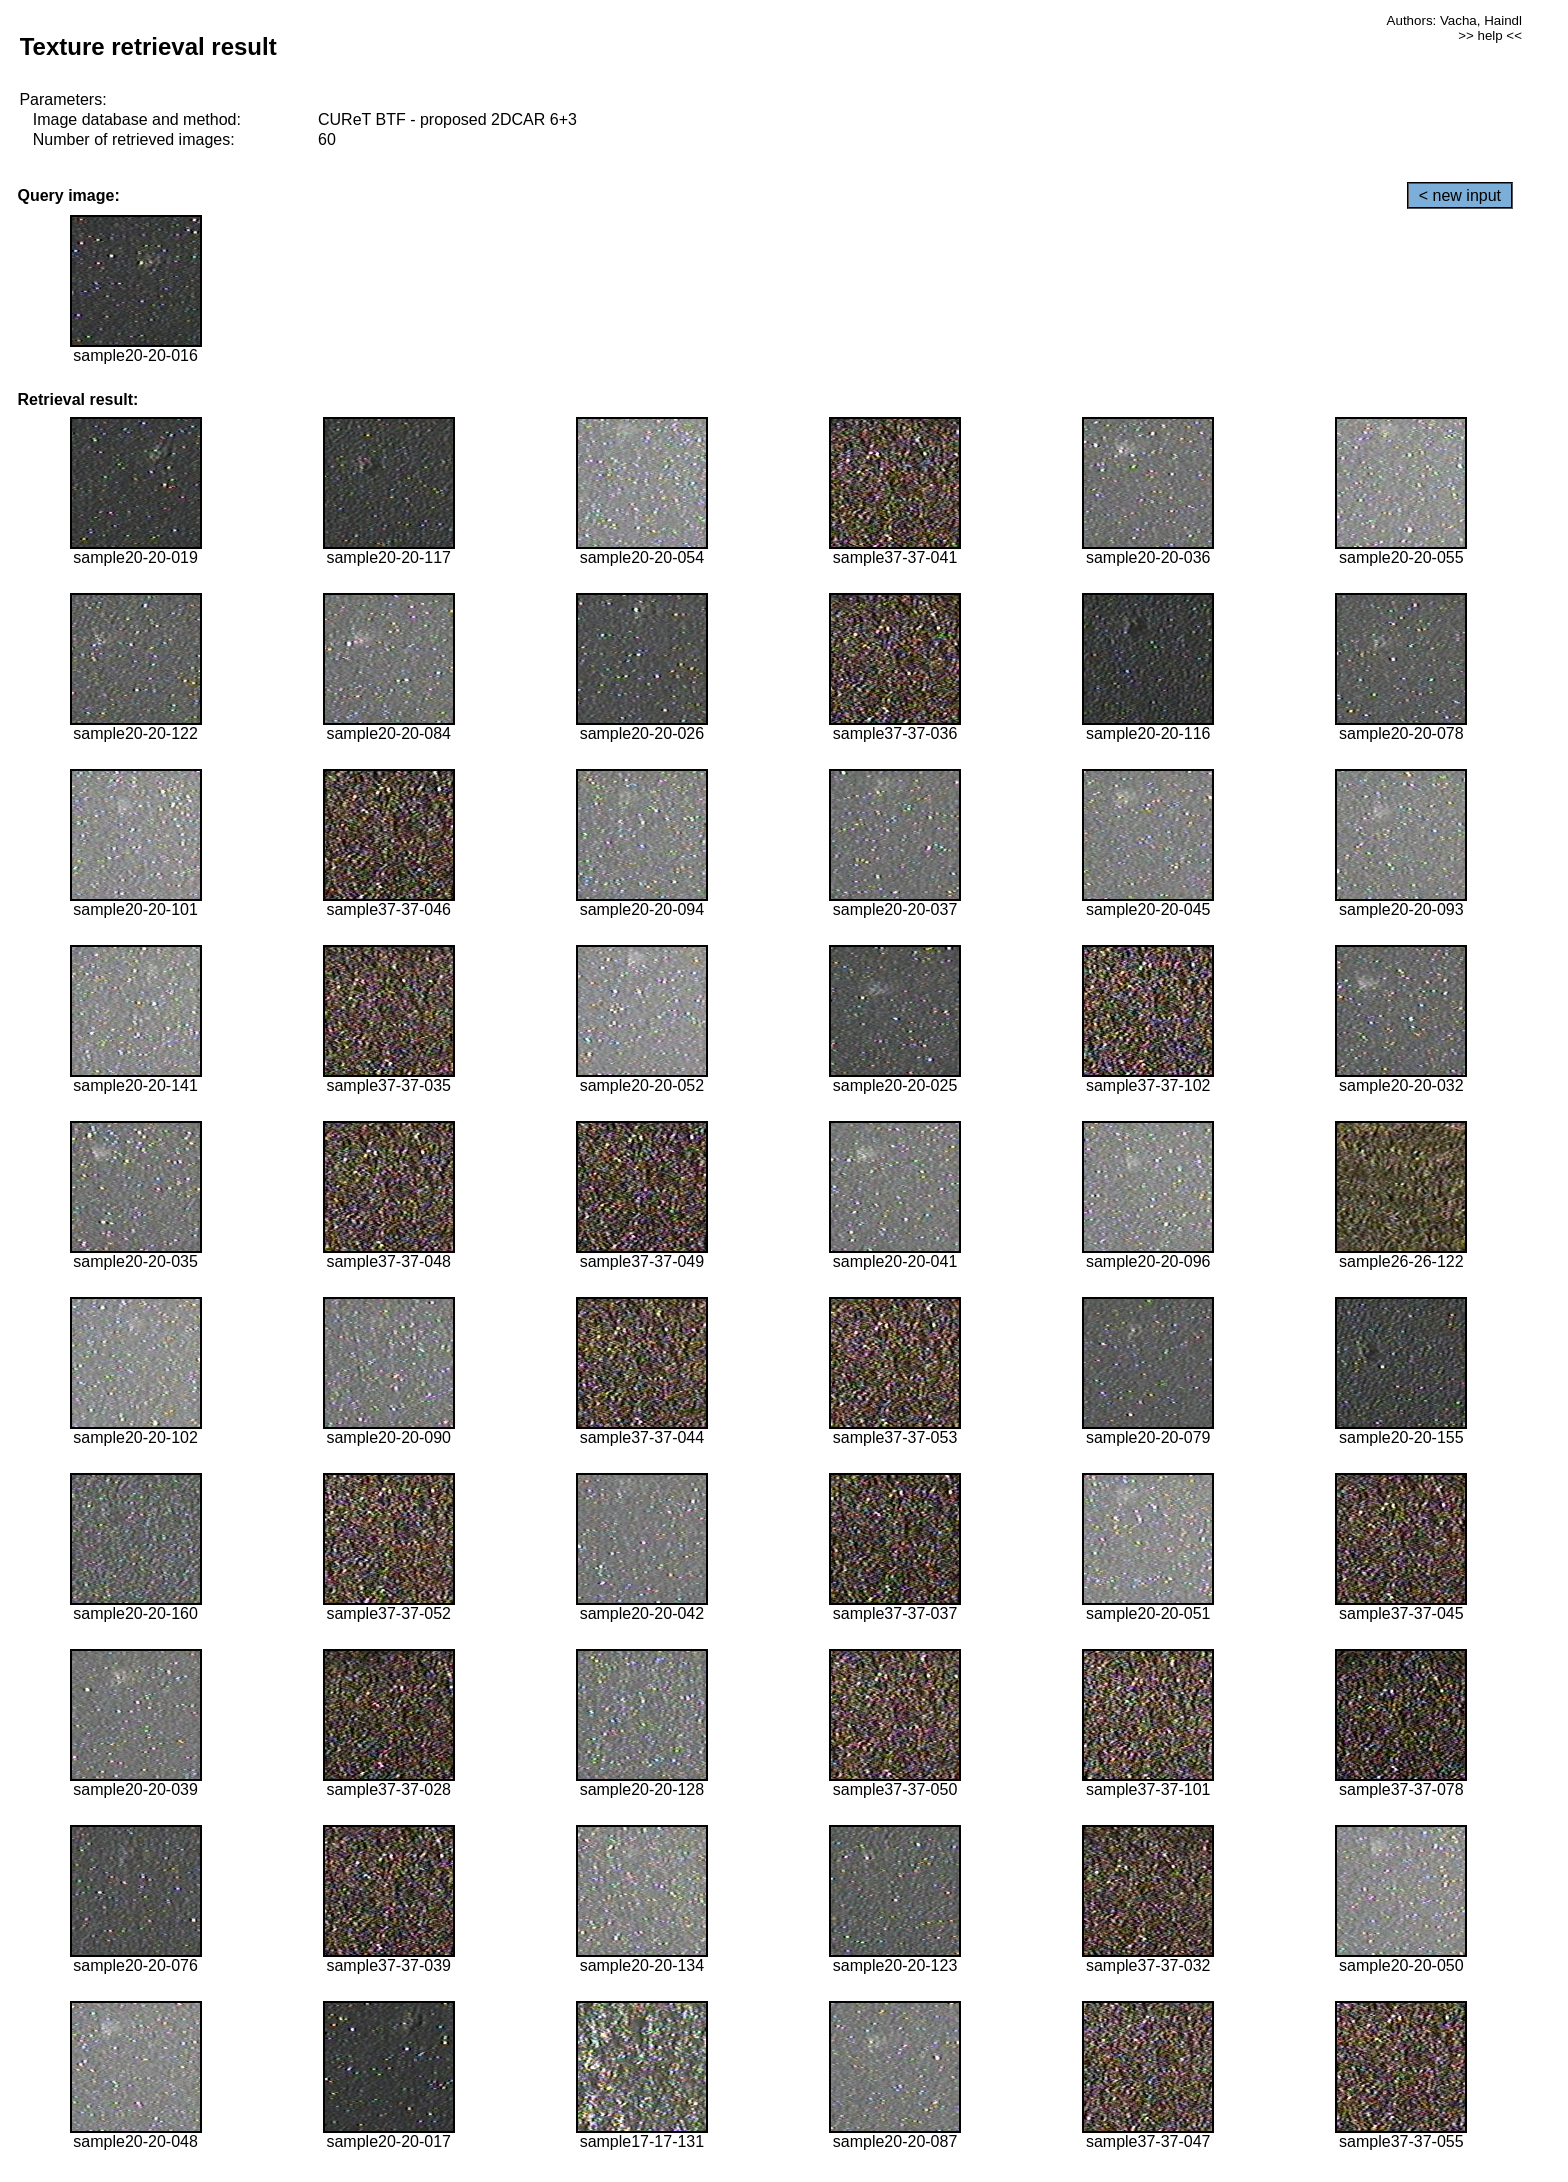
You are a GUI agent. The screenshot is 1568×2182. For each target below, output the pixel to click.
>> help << (1490, 35)
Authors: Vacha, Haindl (1454, 20)
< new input (1460, 195)
